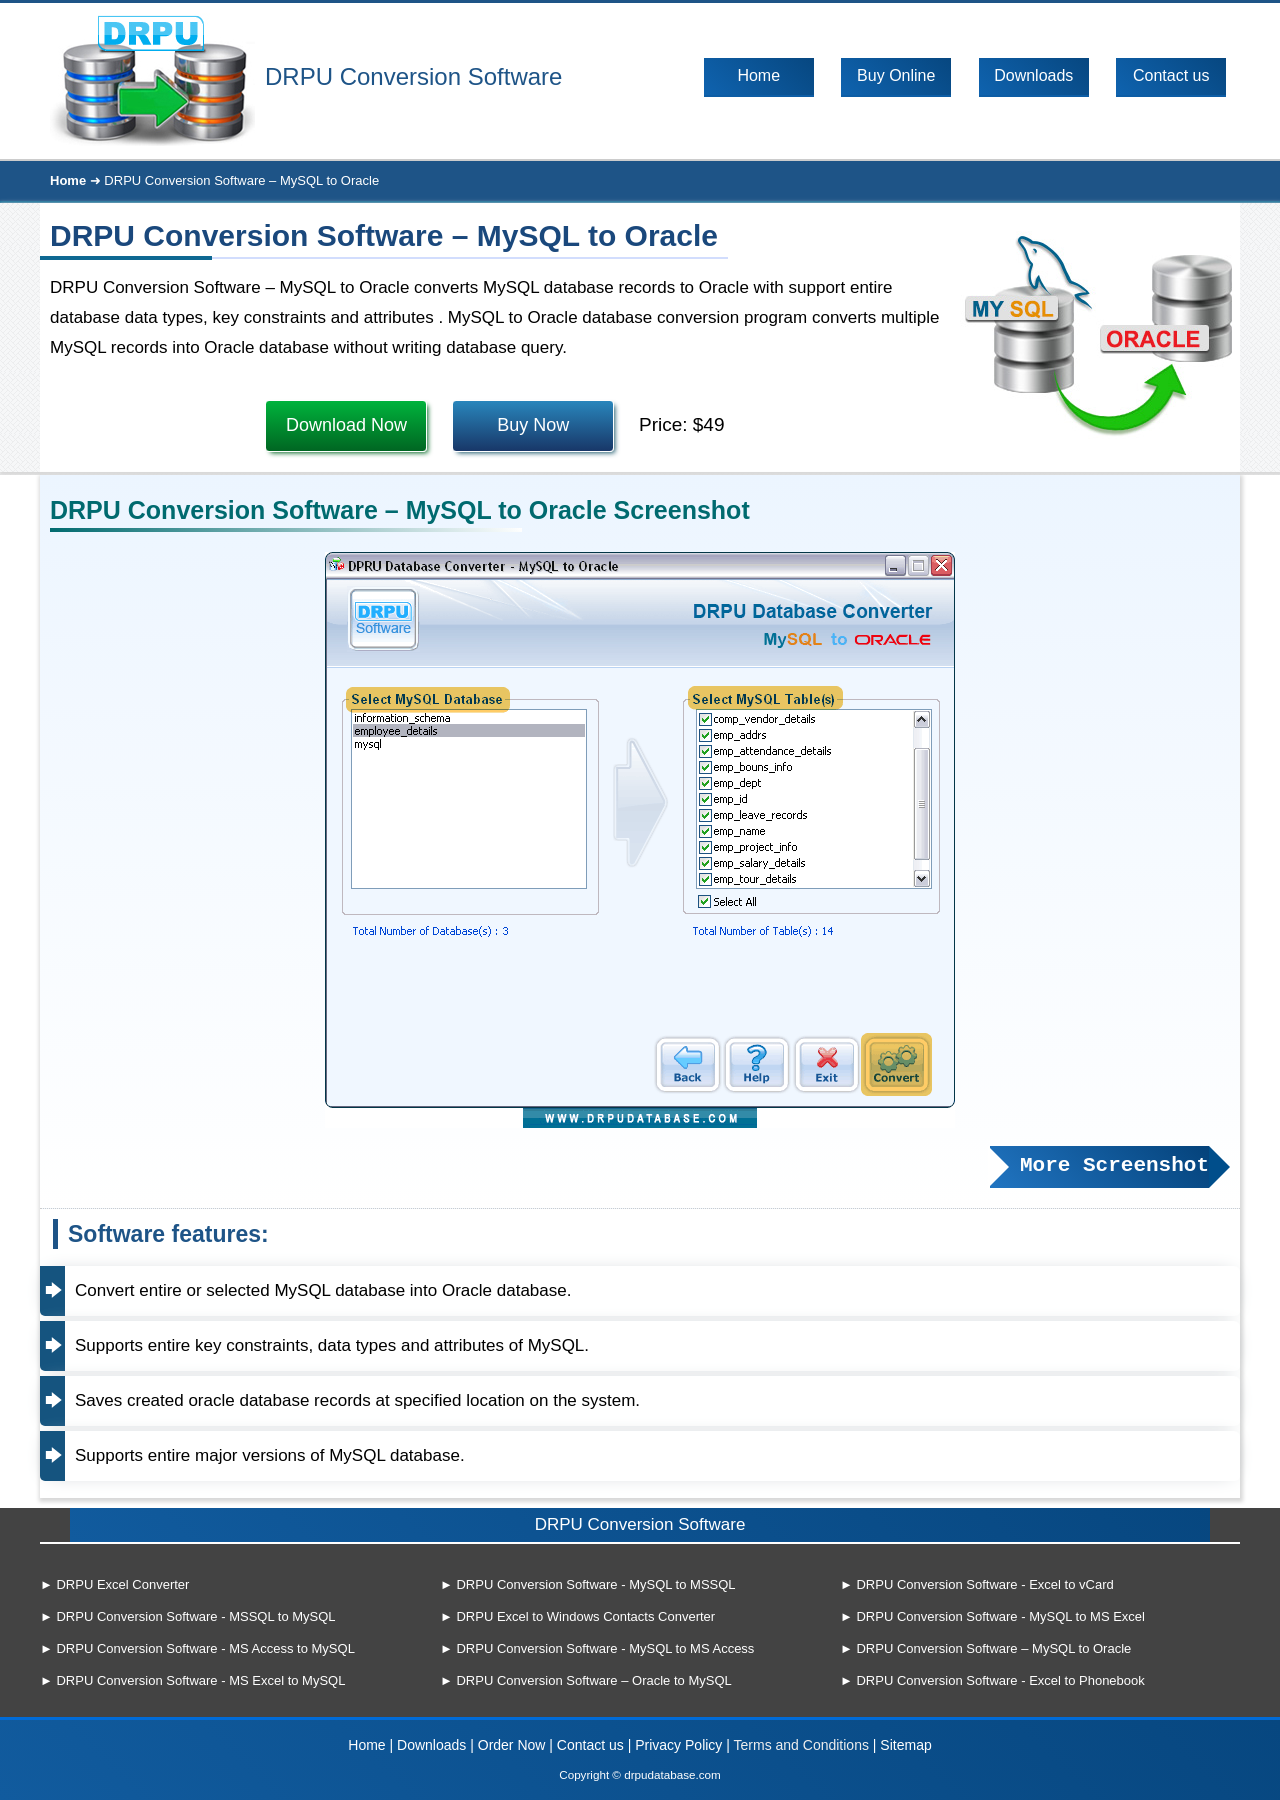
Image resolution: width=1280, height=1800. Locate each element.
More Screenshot (1114, 1166)
